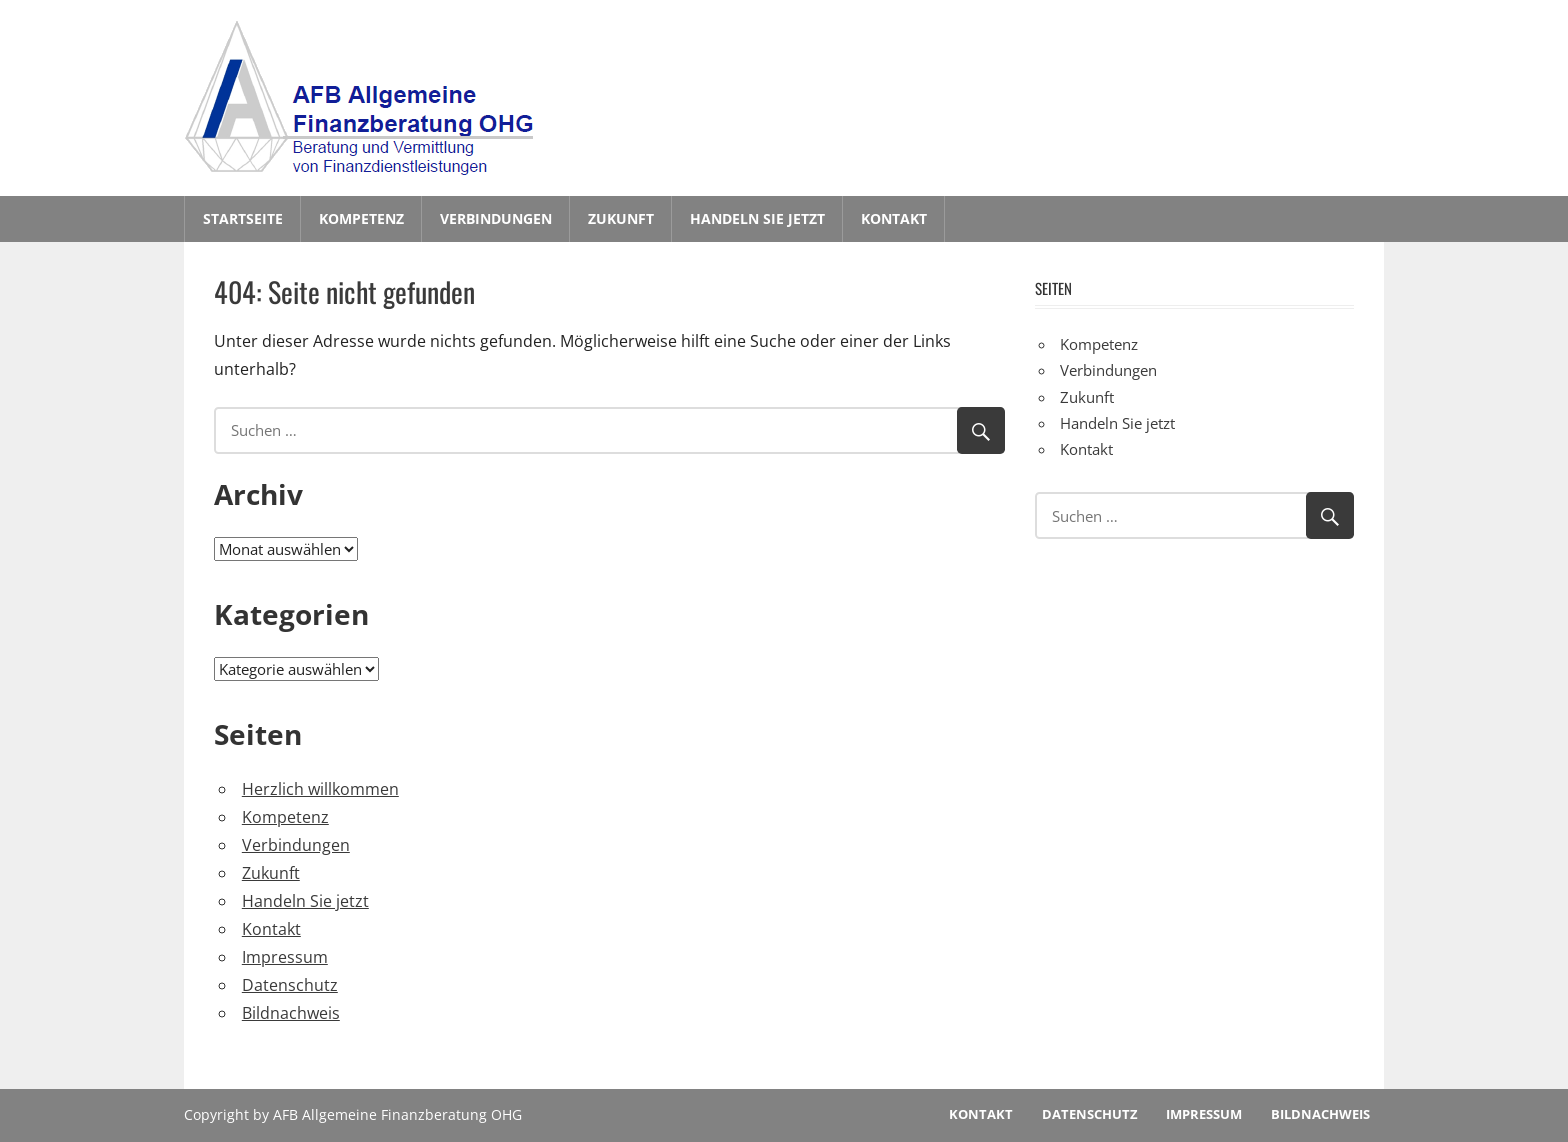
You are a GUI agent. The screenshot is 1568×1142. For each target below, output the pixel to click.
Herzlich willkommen (320, 789)
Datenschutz (290, 985)
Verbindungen (496, 218)
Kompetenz (361, 218)
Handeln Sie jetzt (757, 218)
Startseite (243, 218)
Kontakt (894, 218)
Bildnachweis (291, 1013)
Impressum (285, 957)
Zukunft (621, 218)
